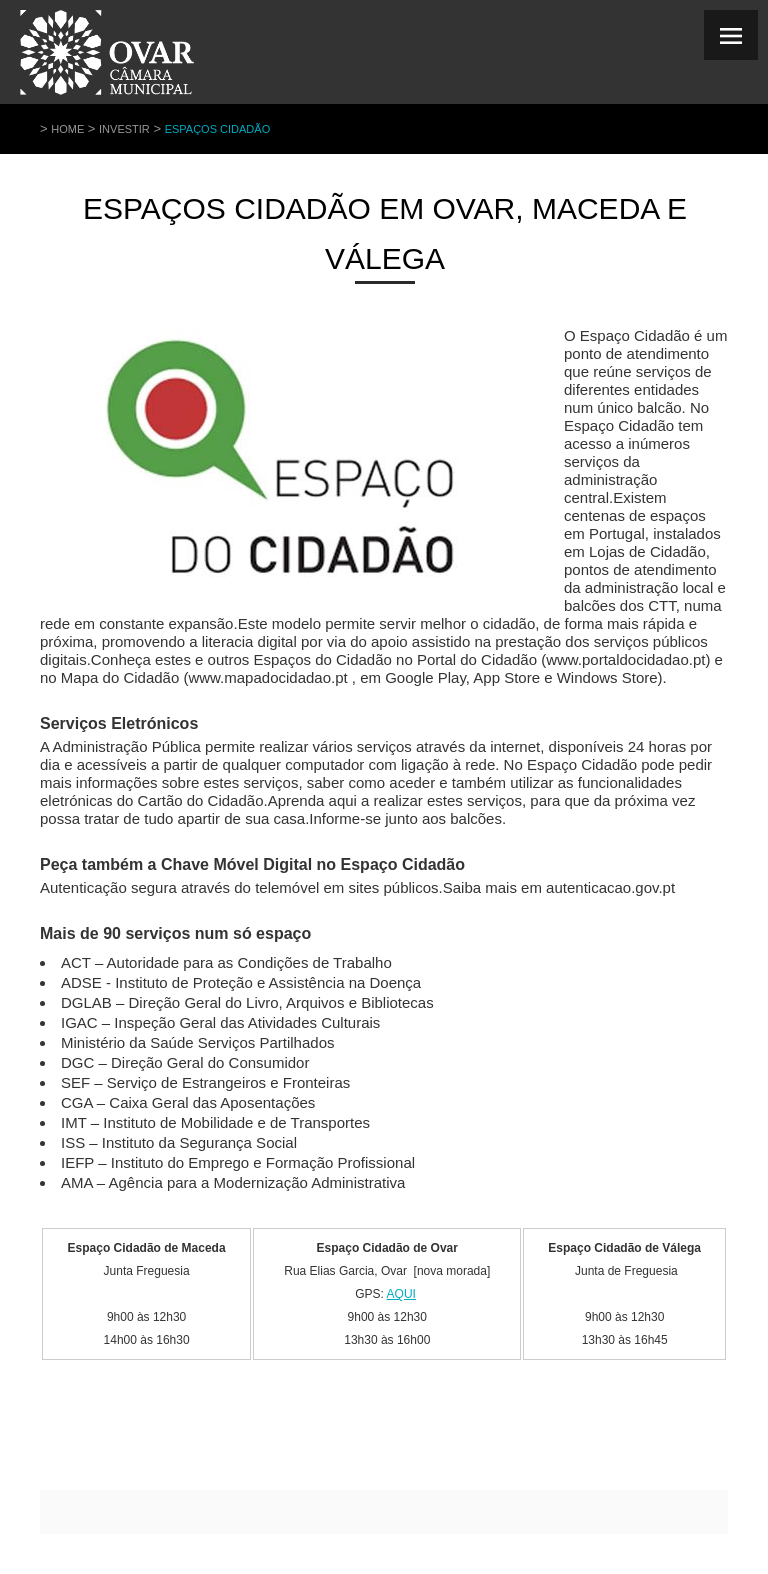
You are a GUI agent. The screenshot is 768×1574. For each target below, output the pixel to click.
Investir (124, 129)
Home (67, 129)
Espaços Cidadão (218, 129)
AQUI (401, 1294)
